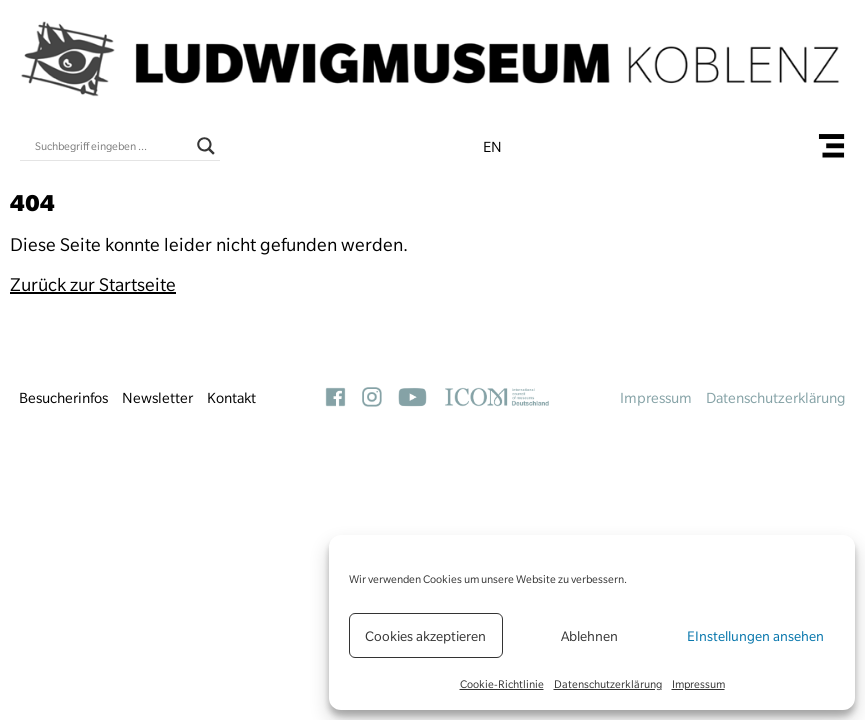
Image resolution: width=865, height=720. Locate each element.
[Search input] (111, 146)
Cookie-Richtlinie (502, 684)
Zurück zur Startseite (93, 284)
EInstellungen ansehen (755, 636)
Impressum (698, 684)
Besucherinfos (63, 398)
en (492, 147)
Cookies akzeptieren (425, 636)
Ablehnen (589, 636)
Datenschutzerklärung (608, 684)
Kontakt (231, 398)
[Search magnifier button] (206, 146)
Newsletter (157, 398)
